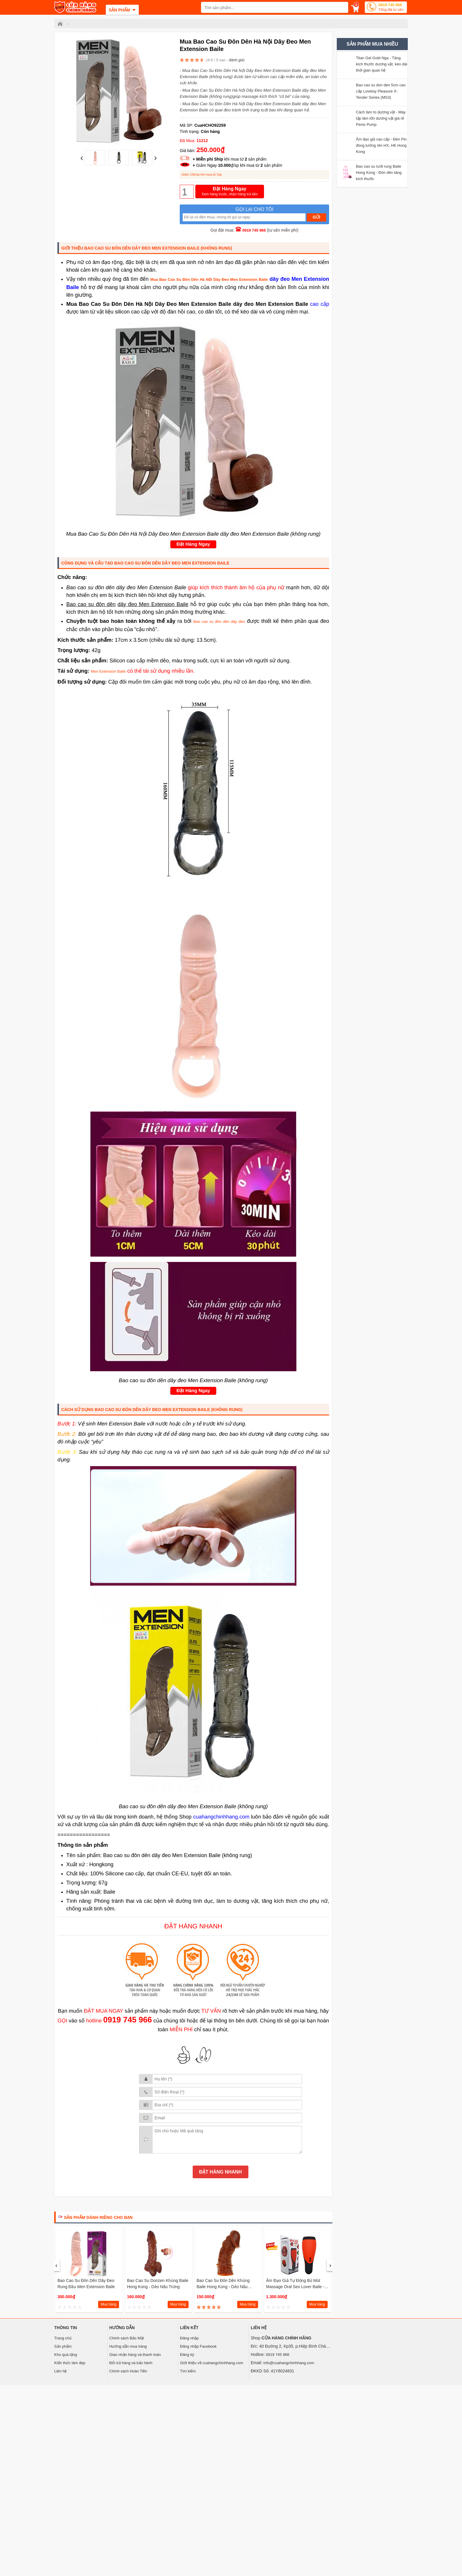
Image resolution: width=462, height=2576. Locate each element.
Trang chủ (63, 2338)
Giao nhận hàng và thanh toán (135, 2354)
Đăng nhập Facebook (198, 2346)
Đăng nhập (189, 2338)
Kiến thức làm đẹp (69, 2363)
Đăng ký (187, 2354)
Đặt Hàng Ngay (230, 191)
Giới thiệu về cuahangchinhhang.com (211, 2363)
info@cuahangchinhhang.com (288, 2363)
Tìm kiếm (188, 2371)
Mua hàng (108, 2304)
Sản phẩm (63, 2346)
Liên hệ (60, 2371)
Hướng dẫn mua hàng (128, 2346)
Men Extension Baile (108, 671)
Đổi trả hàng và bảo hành (130, 2363)
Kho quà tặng (65, 2354)
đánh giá (236, 60)
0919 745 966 (390, 8)
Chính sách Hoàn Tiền (128, 2371)
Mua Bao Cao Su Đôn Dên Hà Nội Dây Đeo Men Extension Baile (209, 279)
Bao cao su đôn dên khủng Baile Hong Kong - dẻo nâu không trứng (223, 2286)
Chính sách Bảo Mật (126, 2338)
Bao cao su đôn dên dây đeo (219, 621)
